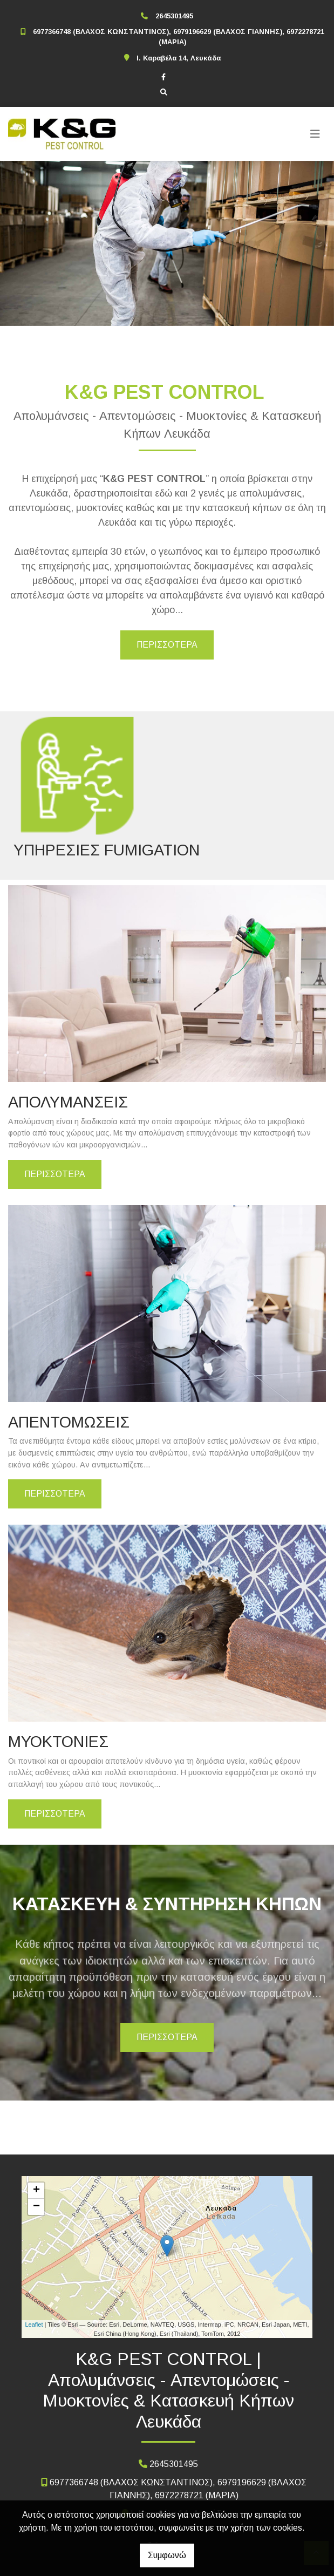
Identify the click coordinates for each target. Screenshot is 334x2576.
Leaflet (34, 2324)
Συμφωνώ (167, 2555)
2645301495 (174, 16)
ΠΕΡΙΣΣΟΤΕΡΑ (167, 644)
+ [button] (36, 2191)
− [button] (36, 2207)
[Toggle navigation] (315, 134)
